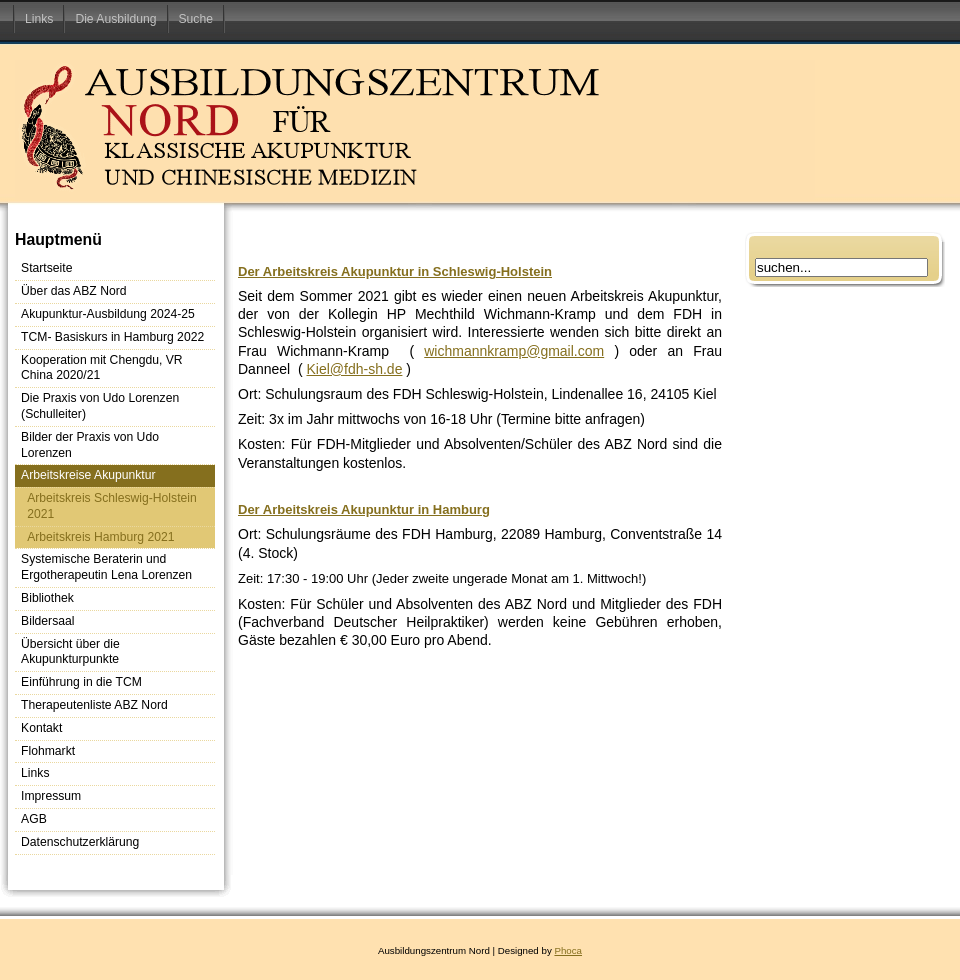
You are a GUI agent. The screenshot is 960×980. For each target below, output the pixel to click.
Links (39, 19)
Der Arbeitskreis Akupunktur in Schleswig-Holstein (395, 271)
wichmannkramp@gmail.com (514, 351)
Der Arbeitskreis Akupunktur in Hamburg (364, 509)
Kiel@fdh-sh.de (354, 369)
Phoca (568, 950)
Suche (196, 19)
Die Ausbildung (115, 19)
